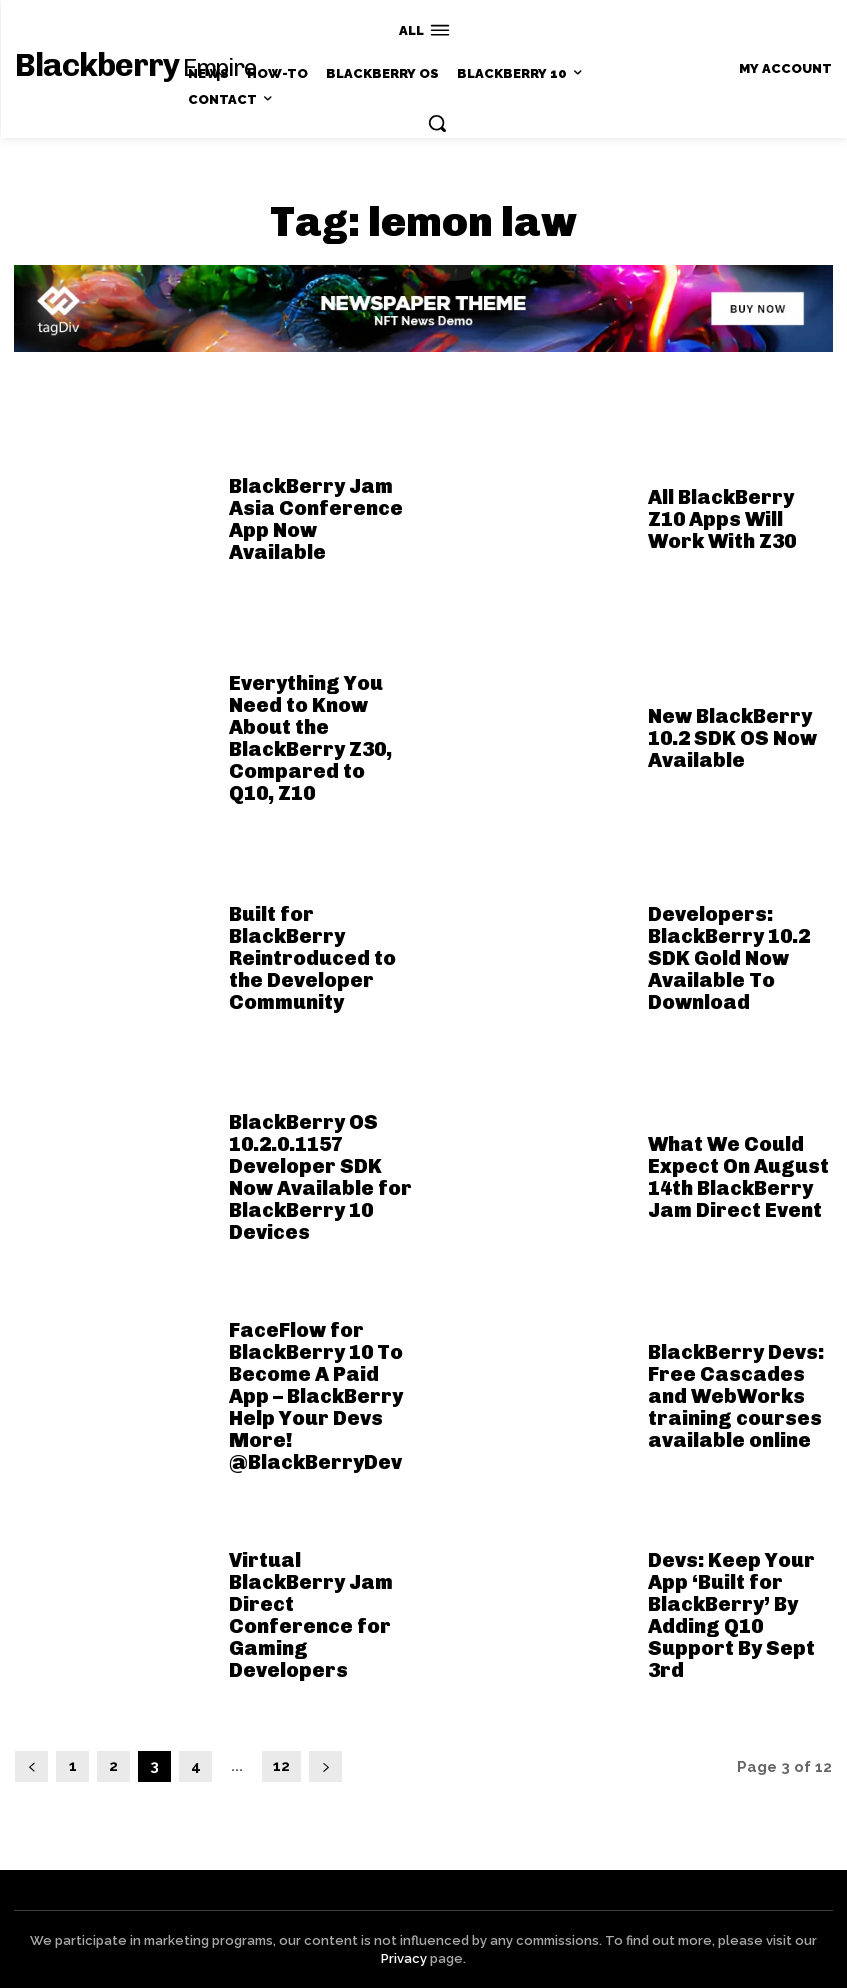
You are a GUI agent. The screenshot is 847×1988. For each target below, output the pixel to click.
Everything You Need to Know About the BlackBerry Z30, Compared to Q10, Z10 (310, 738)
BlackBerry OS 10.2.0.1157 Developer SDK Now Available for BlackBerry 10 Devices (320, 1177)
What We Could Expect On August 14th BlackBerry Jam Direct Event (738, 1177)
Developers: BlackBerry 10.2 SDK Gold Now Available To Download (729, 958)
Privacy (404, 1958)
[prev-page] (31, 1766)
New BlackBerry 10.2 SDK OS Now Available (732, 738)
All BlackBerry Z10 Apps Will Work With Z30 (722, 519)
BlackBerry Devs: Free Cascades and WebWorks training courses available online (736, 1396)
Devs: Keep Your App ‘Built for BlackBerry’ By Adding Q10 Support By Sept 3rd (731, 1615)
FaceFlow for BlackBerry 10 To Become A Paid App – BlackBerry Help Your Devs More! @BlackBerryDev (316, 1396)
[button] (437, 123)
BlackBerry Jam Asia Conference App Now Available (316, 519)
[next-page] (325, 1766)
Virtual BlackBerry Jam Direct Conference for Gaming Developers (311, 1615)
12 (281, 1766)
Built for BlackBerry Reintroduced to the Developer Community (312, 958)
